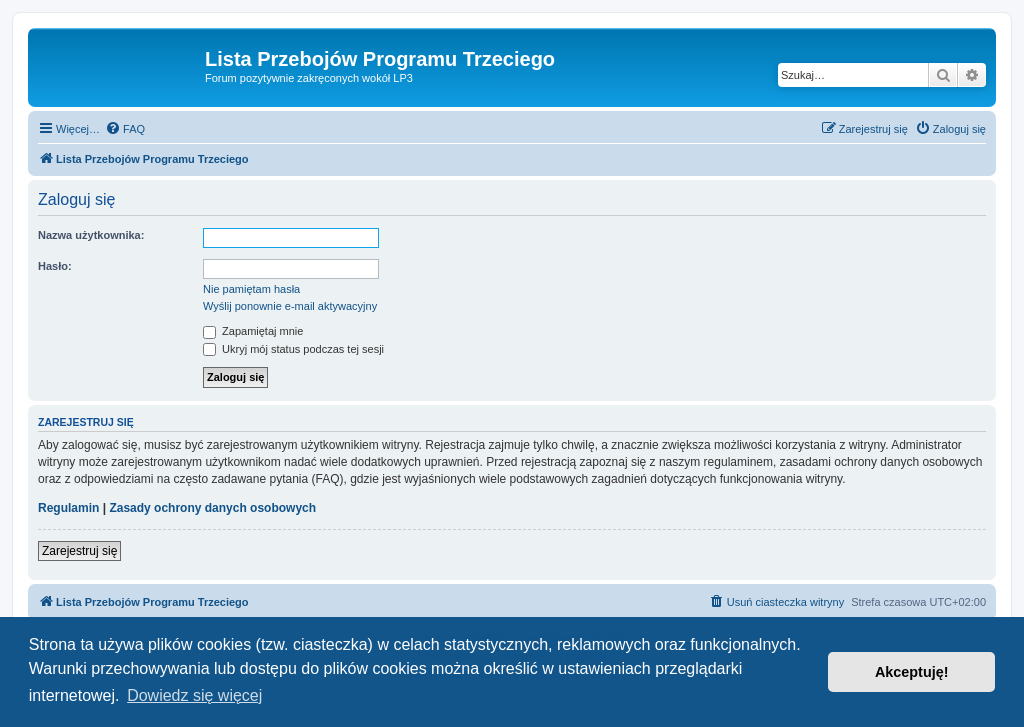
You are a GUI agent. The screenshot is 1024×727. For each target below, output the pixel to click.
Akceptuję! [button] (912, 672)
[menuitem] (125, 129)
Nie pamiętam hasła (251, 289)
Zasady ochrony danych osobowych (212, 508)
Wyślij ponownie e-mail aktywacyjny (290, 306)
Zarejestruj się (79, 551)
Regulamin (68, 508)
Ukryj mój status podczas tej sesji (293, 349)
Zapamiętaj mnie (253, 331)
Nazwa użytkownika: (91, 235)
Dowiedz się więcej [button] (194, 695)
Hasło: (55, 266)
